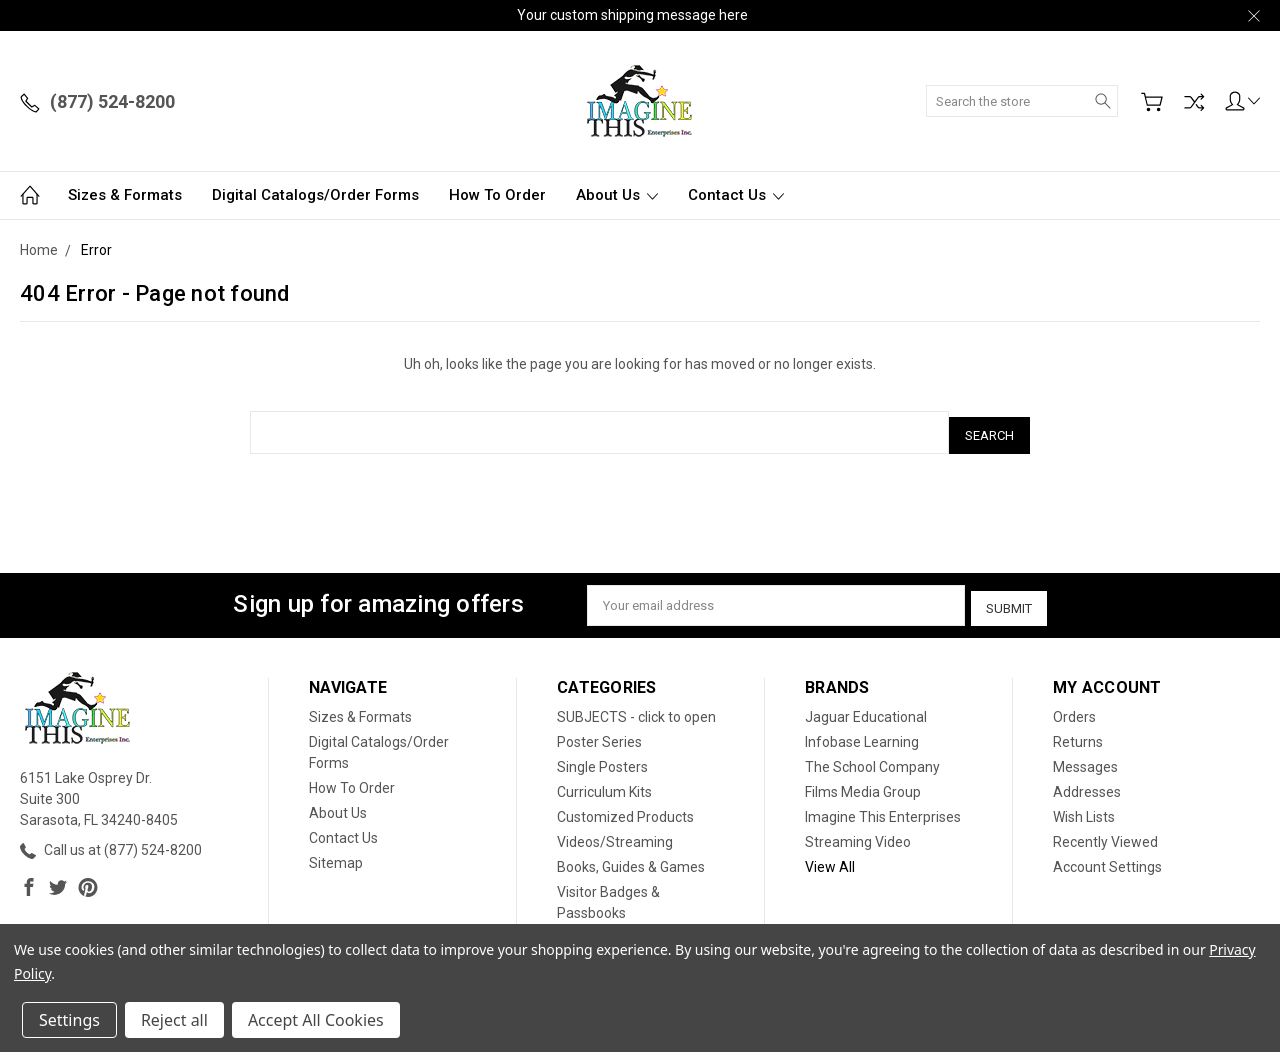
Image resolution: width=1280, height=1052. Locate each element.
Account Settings (1107, 857)
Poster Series (599, 732)
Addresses (1087, 782)
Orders (1074, 707)
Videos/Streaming (615, 832)
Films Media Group (863, 782)
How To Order (497, 195)
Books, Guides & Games (631, 857)
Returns (1078, 732)
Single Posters (602, 757)
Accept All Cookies (316, 1020)
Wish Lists (1084, 807)
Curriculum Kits (604, 782)
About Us (617, 195)
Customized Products (625, 807)
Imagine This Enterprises (883, 807)
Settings (69, 1020)
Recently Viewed (1105, 832)
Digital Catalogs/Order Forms (315, 195)
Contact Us (736, 195)
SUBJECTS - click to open (636, 707)
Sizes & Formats (125, 195)
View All (830, 857)
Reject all (174, 1020)
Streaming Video (858, 832)
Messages (1085, 757)
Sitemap (336, 853)
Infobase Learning (862, 732)
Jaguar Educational (866, 707)
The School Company (872, 757)
